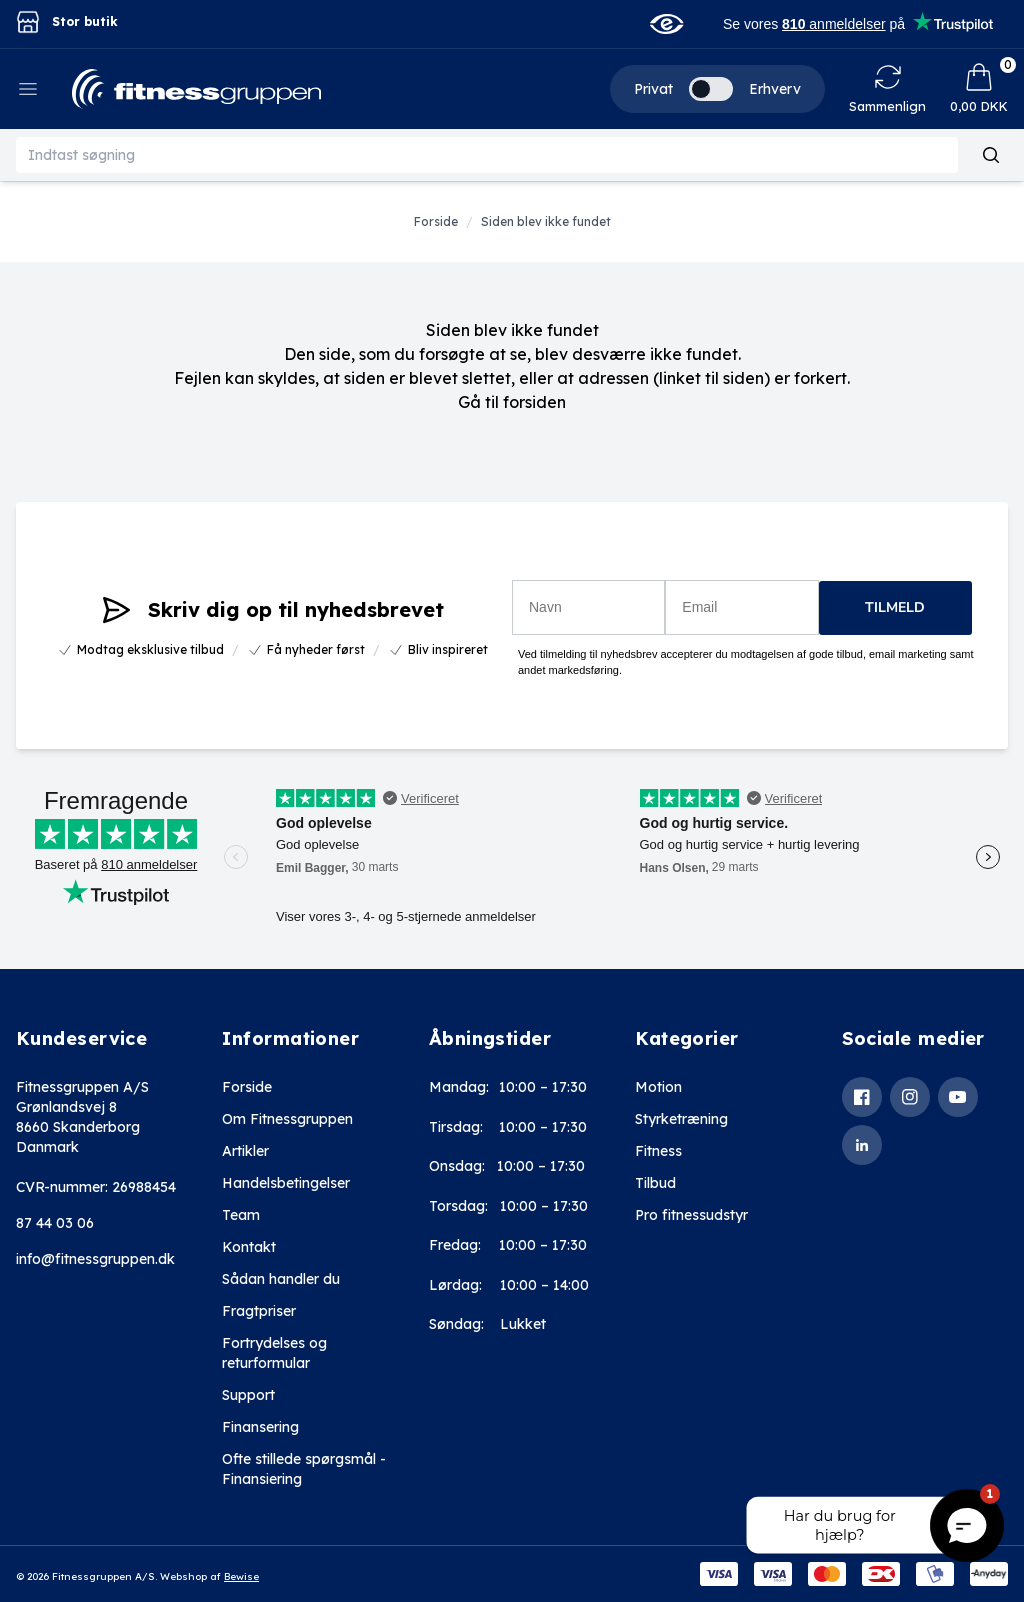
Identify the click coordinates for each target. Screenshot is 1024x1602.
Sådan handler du (281, 1279)
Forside (247, 1087)
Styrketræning (681, 1119)
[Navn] (588, 607)
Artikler (245, 1151)
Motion (658, 1087)
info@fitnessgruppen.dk (95, 1259)
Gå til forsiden (512, 402)
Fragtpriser (259, 1311)
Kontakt (249, 1247)
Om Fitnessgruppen (287, 1119)
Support (248, 1395)
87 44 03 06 (55, 1223)
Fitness (658, 1151)
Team (241, 1215)
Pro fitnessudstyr (691, 1215)
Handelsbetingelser (286, 1183)
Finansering (260, 1427)
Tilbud (655, 1183)
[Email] (741, 607)
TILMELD (895, 607)
